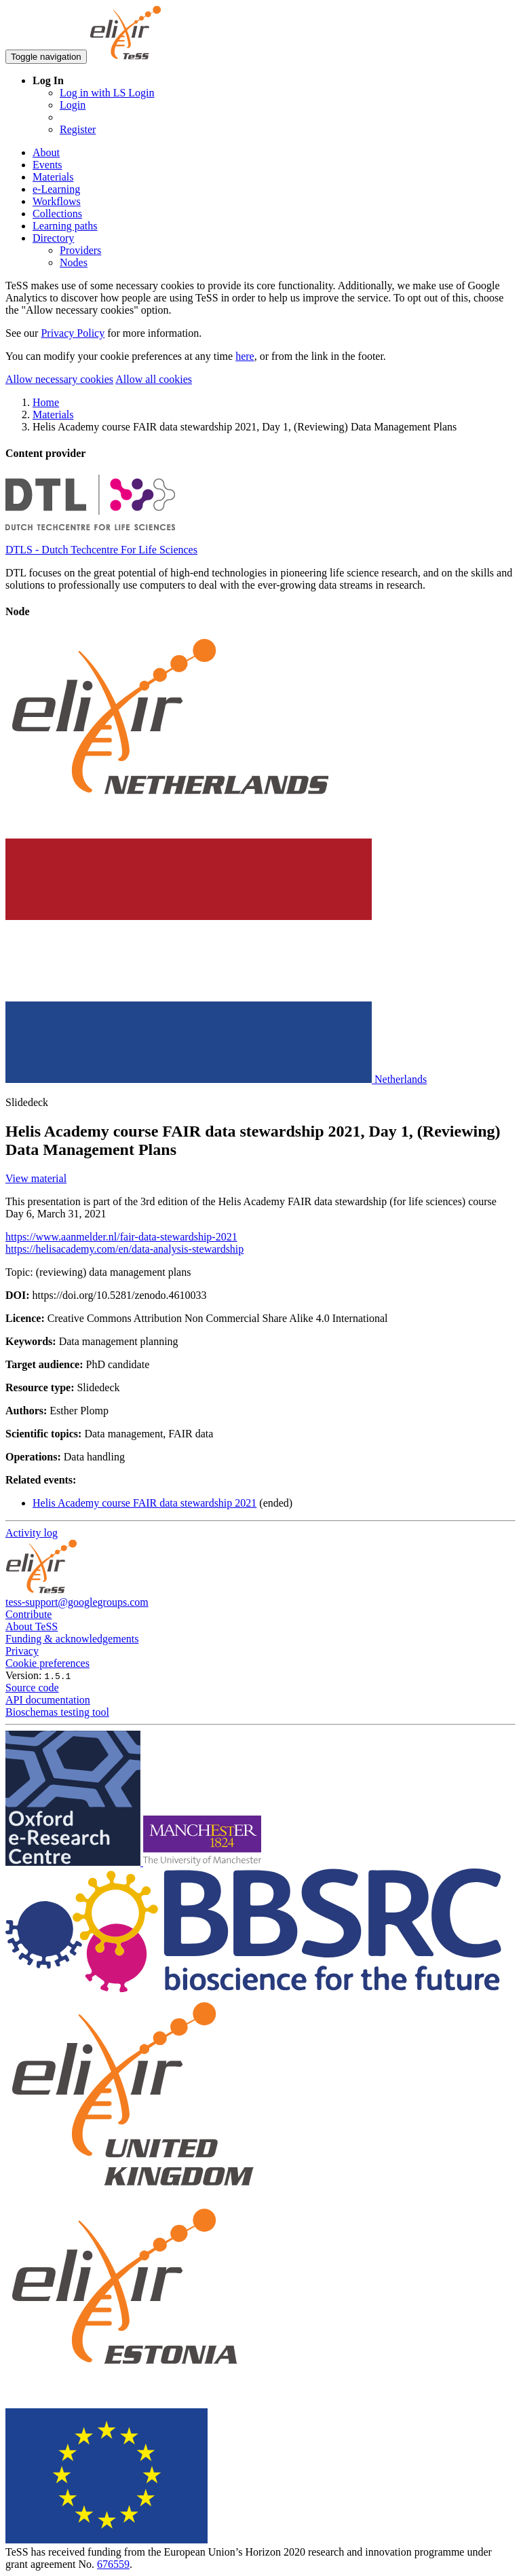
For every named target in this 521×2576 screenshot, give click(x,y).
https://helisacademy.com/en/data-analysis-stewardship (124, 1249)
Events (47, 164)
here (244, 356)
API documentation (47, 1700)
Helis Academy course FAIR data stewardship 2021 (144, 1503)
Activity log (31, 1533)
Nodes (74, 262)
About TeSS (31, 1626)
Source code (32, 1687)
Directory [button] (53, 238)
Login (72, 105)
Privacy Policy (72, 333)
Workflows (57, 201)
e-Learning (56, 189)
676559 (113, 2564)
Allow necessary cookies (59, 379)
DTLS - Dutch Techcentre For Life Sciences (101, 549)
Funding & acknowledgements (71, 1638)
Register (78, 129)
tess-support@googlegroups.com (77, 1602)
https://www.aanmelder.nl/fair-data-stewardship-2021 (121, 1237)
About (46, 152)
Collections (57, 213)
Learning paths (65, 226)
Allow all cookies (153, 379)
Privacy (22, 1651)
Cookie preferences (47, 1663)
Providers (80, 250)
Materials (53, 177)
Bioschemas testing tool (57, 1712)
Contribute (28, 1614)
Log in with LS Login (107, 92)
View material (35, 1178)
